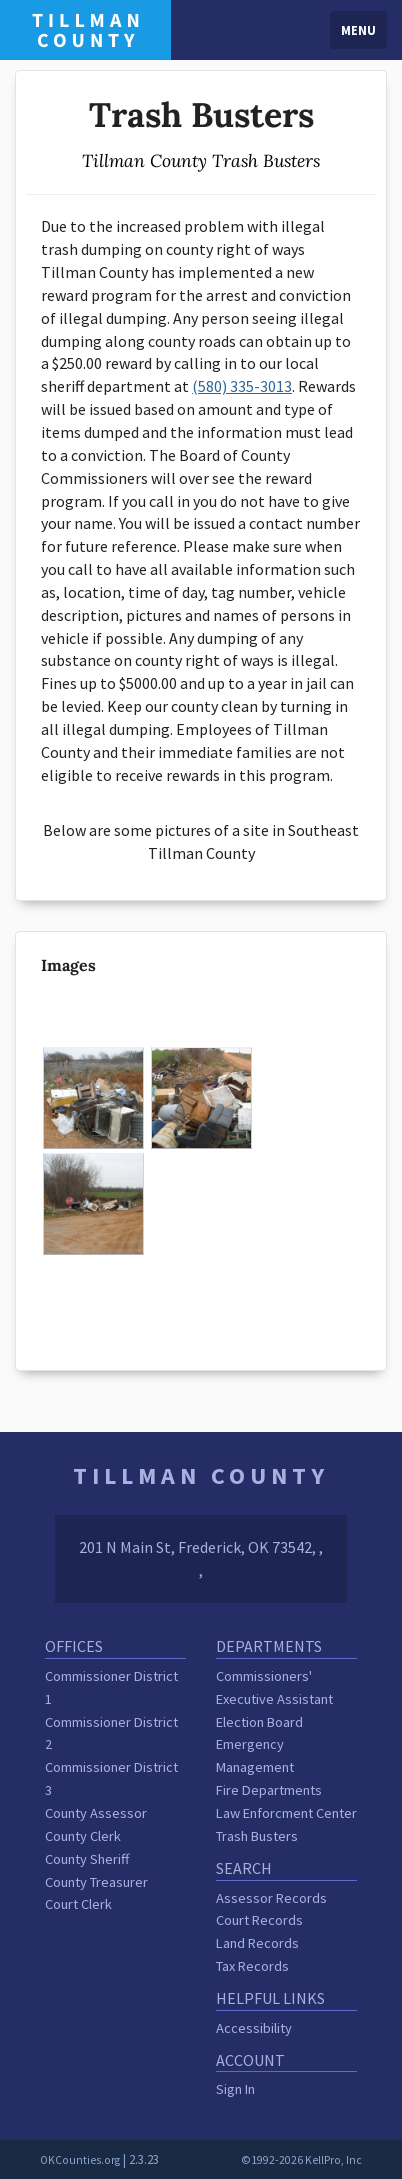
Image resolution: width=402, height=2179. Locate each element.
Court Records (259, 1920)
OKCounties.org (80, 2160)
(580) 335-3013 (242, 386)
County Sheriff (87, 1859)
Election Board (259, 1722)
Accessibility (254, 2028)
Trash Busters (257, 1836)
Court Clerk (78, 1904)
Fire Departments (269, 1790)
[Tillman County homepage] (85, 28)
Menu (358, 30)
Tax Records (252, 1966)
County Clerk (83, 1836)
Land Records (257, 1943)
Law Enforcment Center (286, 1813)
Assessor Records (271, 1898)
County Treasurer (96, 1882)
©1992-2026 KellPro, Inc (301, 2160)
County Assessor (96, 1813)
